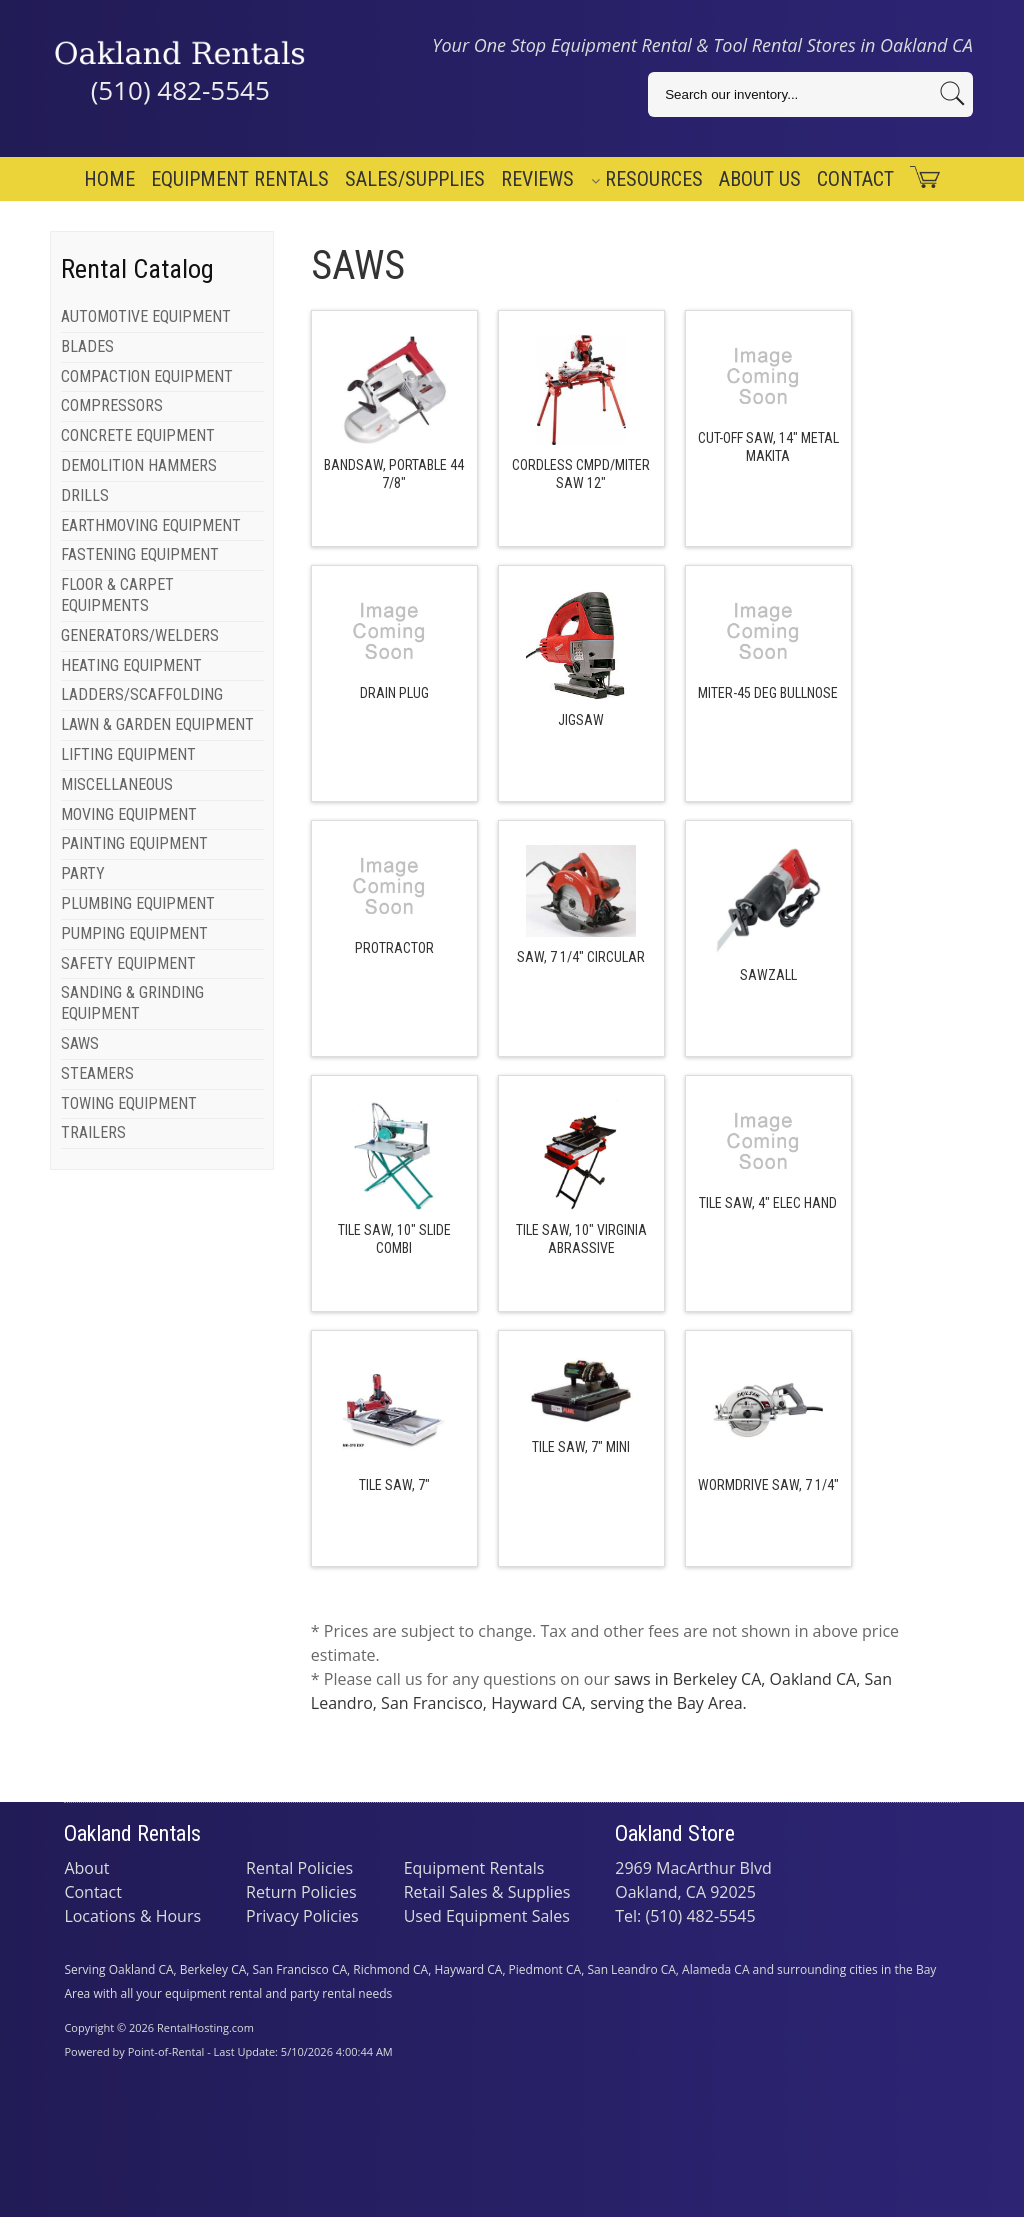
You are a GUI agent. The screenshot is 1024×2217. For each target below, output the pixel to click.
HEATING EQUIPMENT (131, 665)
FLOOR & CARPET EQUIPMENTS (117, 595)
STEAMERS (97, 1073)
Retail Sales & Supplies (487, 1892)
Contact (855, 179)
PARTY (83, 873)
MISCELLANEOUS (117, 784)
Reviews (537, 179)
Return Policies (301, 1892)
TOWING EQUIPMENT (129, 1103)
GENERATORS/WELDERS (140, 635)
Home (109, 179)
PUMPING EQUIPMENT (134, 933)
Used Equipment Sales (487, 1916)
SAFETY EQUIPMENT (128, 963)
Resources (647, 179)
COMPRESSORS (112, 405)
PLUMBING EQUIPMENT (138, 903)
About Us (760, 179)
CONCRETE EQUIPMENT (138, 435)
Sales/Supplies (415, 179)
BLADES (87, 346)
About (86, 1868)
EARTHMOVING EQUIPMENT (151, 525)
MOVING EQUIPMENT (129, 814)
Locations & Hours (132, 1916)
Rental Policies (299, 1868)
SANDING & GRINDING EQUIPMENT (132, 1003)
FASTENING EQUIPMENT (140, 554)
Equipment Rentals (240, 179)
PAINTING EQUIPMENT (134, 843)
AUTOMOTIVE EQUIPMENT (146, 316)
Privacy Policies (302, 1916)
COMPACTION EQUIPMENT (147, 376)
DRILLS (85, 495)
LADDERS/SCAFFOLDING (142, 694)
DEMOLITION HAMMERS (139, 465)
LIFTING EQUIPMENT (128, 754)
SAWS (80, 1043)
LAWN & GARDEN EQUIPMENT (157, 724)
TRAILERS (93, 1132)
